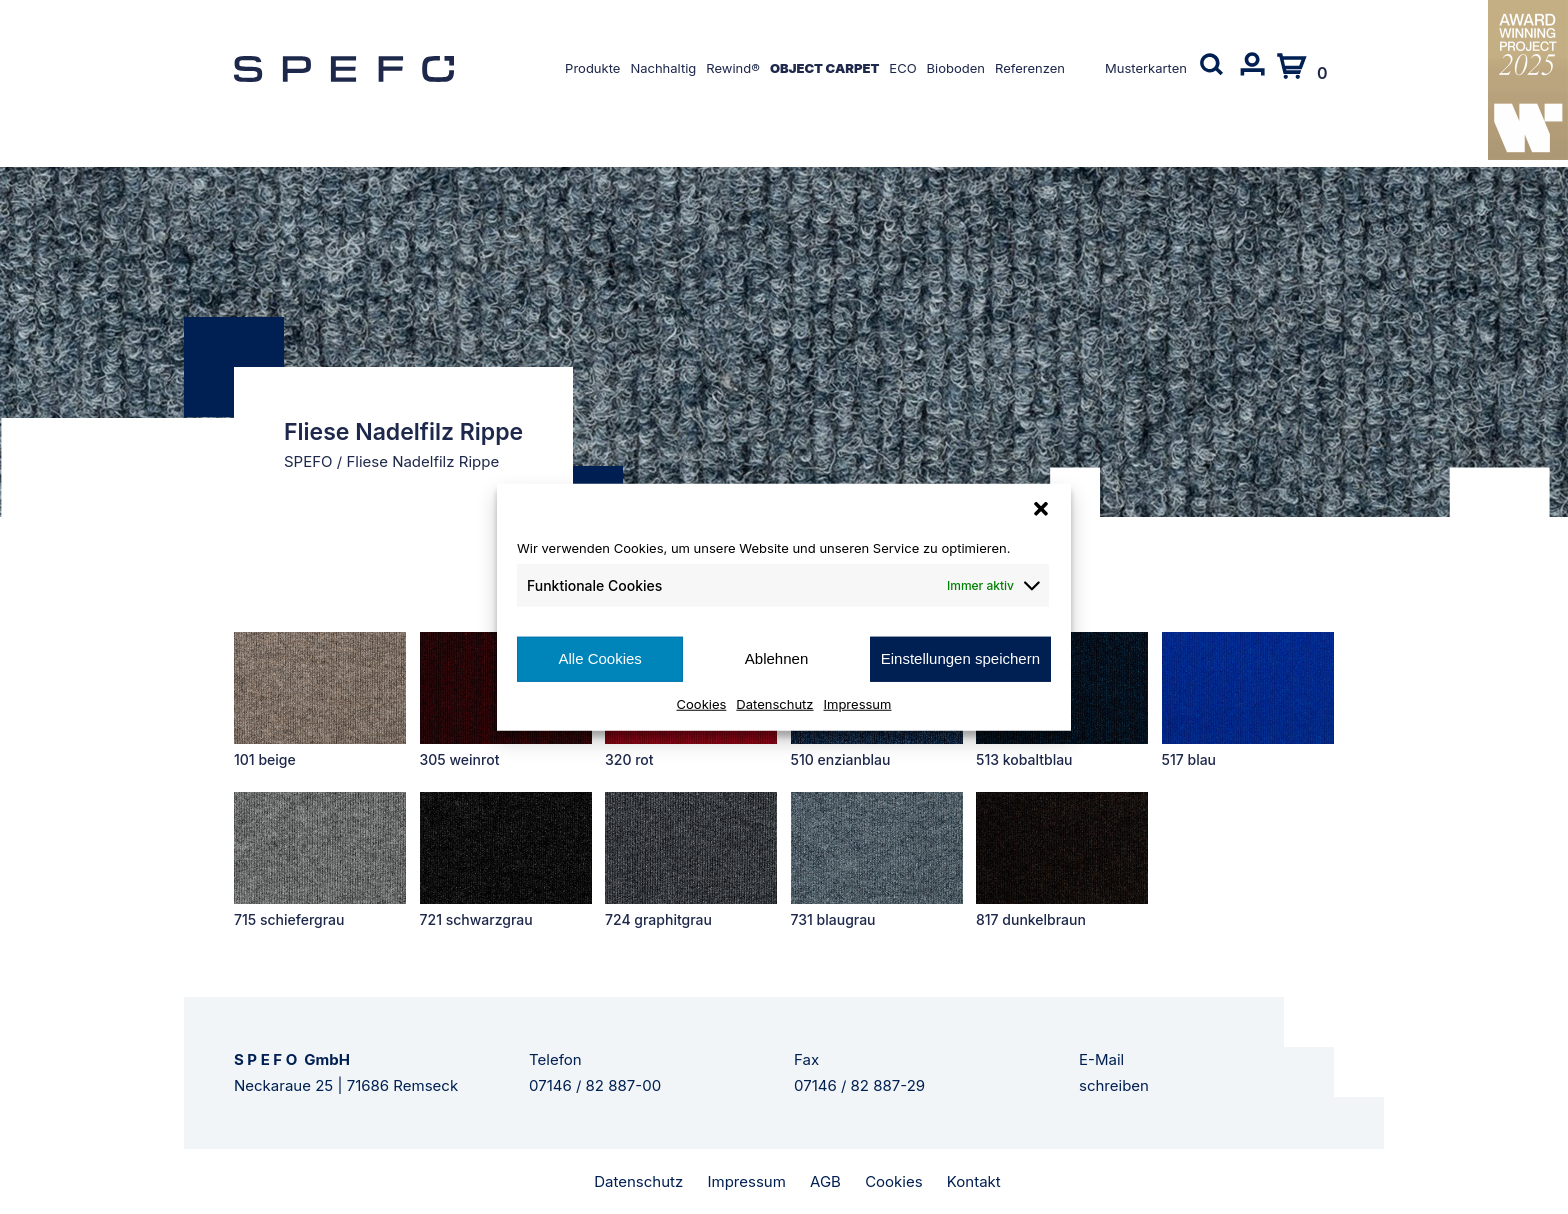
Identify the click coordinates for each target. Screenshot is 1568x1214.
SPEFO (308, 461)
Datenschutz (774, 703)
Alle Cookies (599, 658)
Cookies (702, 703)
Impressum (858, 703)
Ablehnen (776, 658)
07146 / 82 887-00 (595, 1085)
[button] (1041, 509)
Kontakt (974, 1181)
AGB (825, 1181)
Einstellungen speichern (960, 658)
